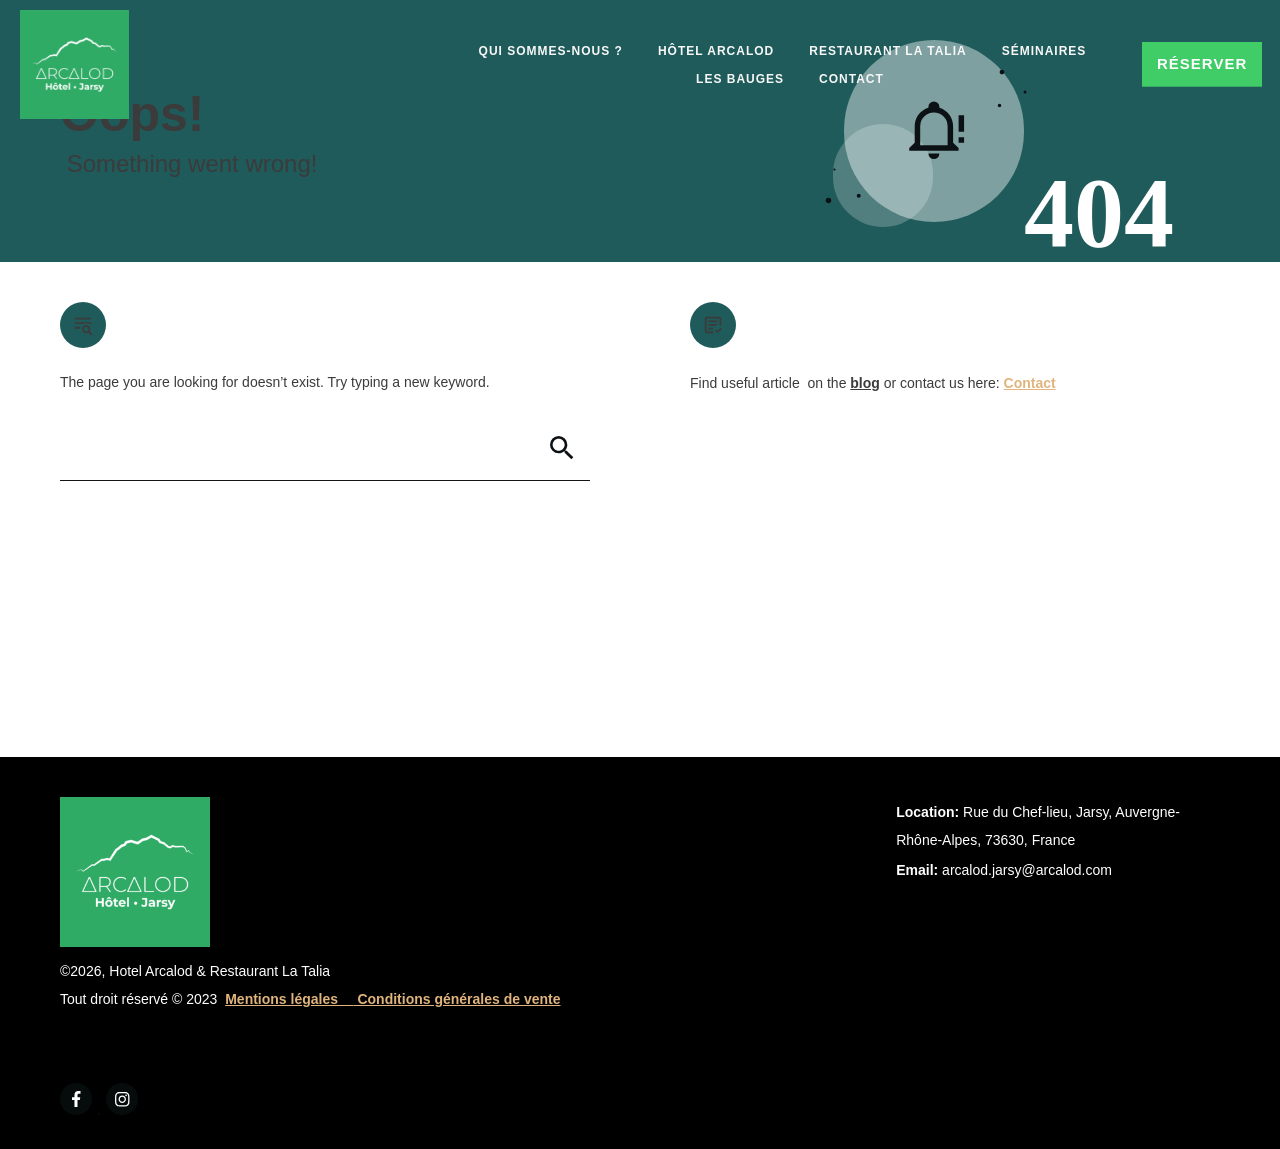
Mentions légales (289, 999)
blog (865, 383)
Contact (1030, 383)
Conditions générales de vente (457, 999)
